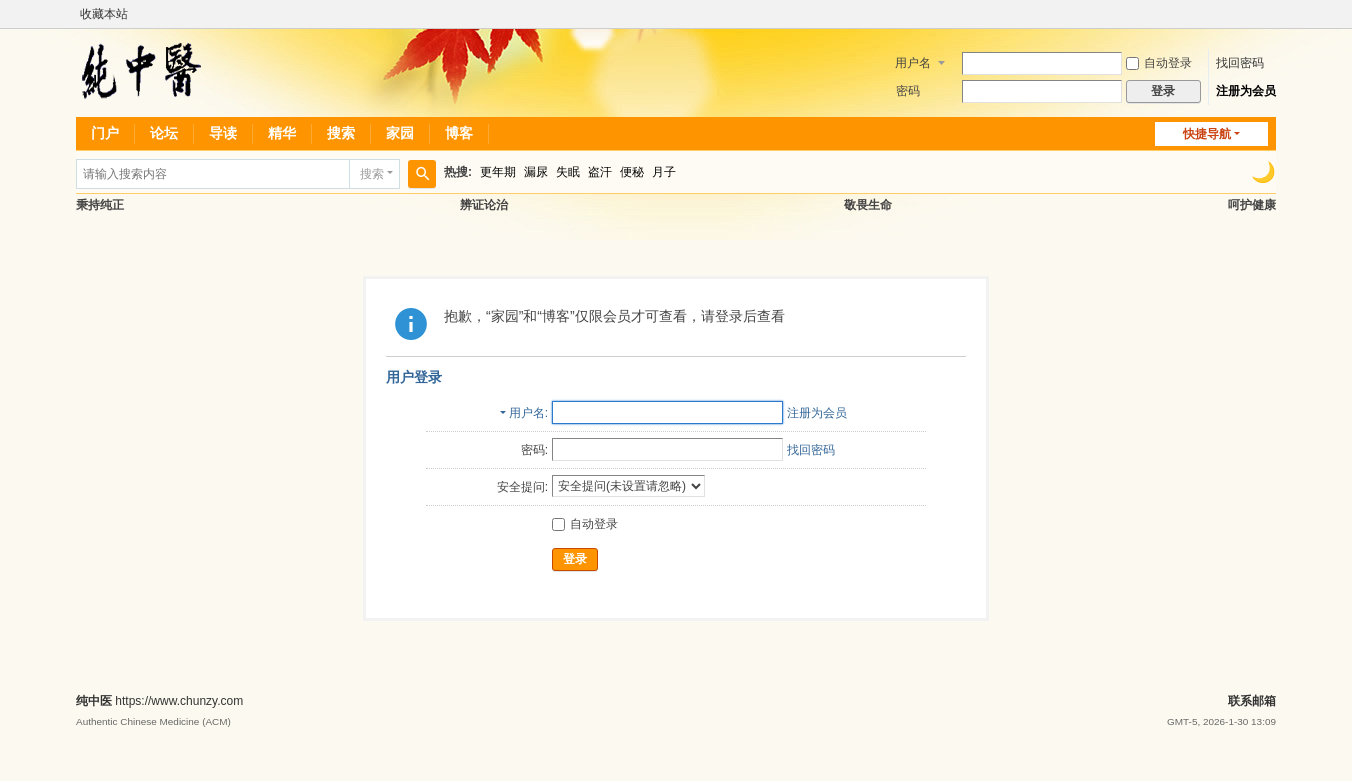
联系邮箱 (1252, 701)
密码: (534, 450)
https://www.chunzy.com (179, 701)
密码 (908, 91)
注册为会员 (1246, 91)
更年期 (498, 172)
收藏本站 (104, 14)
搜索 (341, 133)
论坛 (164, 133)
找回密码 (1240, 63)
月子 (664, 172)
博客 (459, 133)
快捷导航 (1207, 134)
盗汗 (600, 172)
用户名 (913, 63)
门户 (105, 133)
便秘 (632, 172)
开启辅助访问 (1271, 14)
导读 (223, 133)
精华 (282, 133)
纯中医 (94, 701)
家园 (400, 133)
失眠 (568, 172)
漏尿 (536, 172)
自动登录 (1159, 63)
